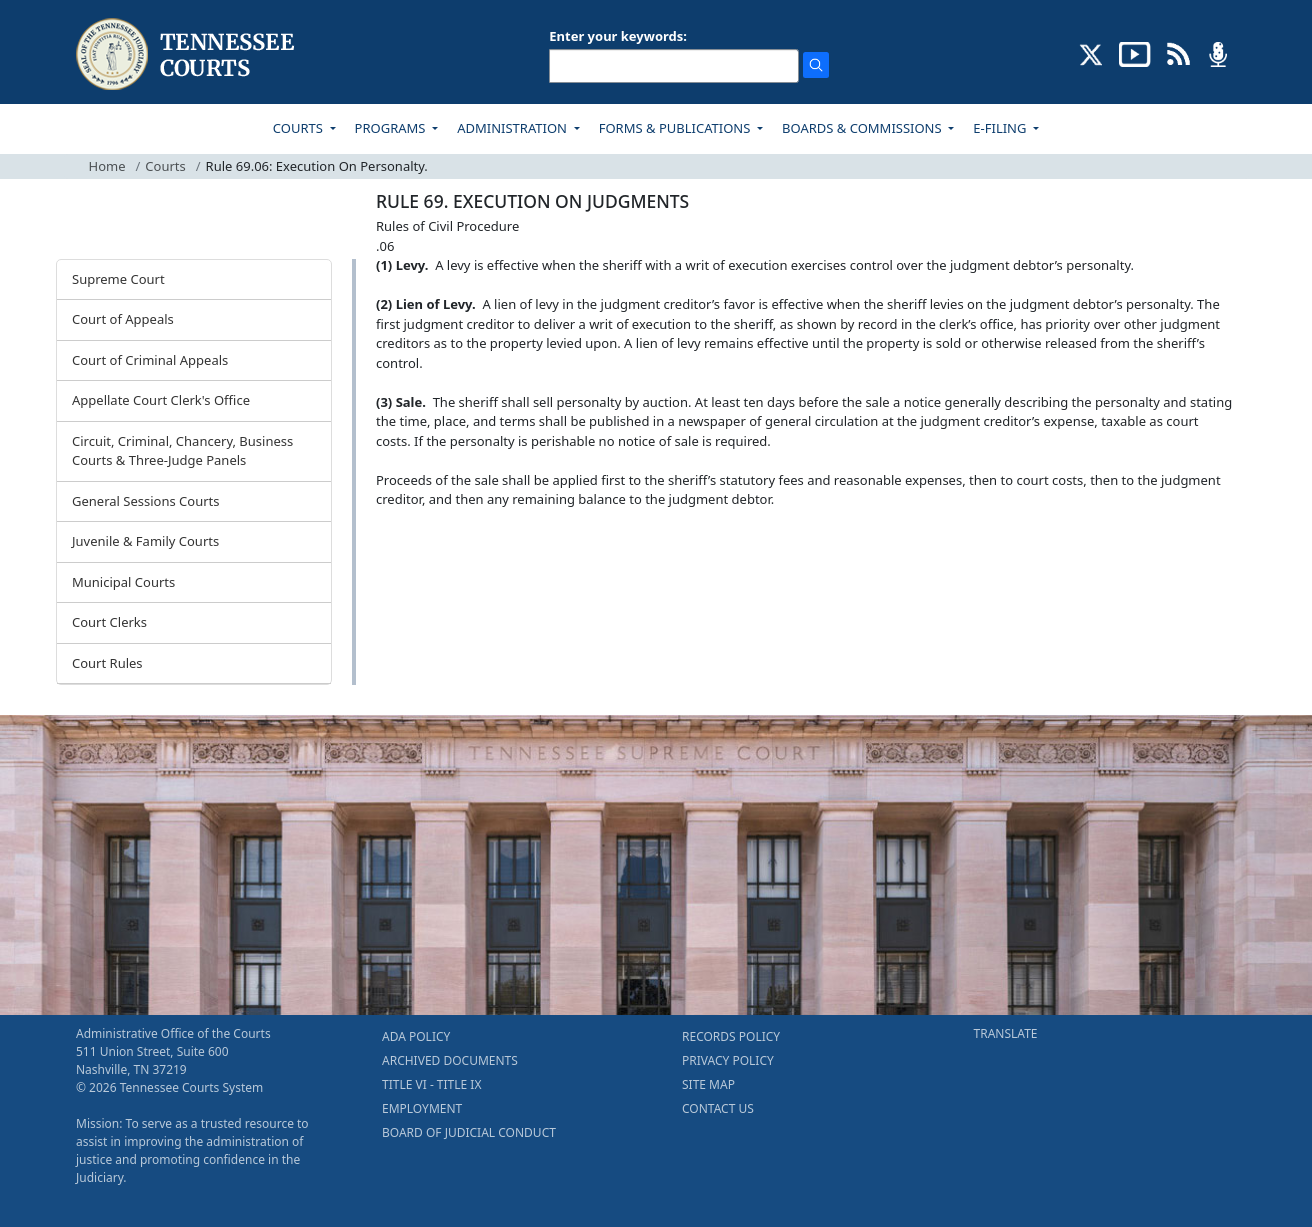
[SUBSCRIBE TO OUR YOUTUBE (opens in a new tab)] (1135, 53)
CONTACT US (718, 1108)
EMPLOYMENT (422, 1108)
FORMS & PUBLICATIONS (676, 128)
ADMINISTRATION (513, 128)
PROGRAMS (392, 128)
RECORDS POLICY (731, 1036)
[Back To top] (410, 548)
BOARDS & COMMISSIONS (863, 128)
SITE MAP (708, 1084)
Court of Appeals (123, 319)
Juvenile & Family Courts (145, 541)
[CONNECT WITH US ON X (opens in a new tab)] (1091, 53)
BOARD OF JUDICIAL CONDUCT (469, 1132)
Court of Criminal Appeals (150, 360)
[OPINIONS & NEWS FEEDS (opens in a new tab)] (1178, 53)
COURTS (299, 128)
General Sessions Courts (146, 501)
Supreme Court (118, 279)
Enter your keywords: (618, 36)
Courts (165, 166)
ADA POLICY (416, 1036)
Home (107, 166)
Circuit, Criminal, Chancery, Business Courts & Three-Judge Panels (182, 451)
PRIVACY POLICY (728, 1060)
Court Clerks (109, 622)
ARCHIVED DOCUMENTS (450, 1060)
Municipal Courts (123, 582)
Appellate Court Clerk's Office (161, 400)
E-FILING (1001, 128)
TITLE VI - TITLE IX (431, 1084)
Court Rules (107, 663)
